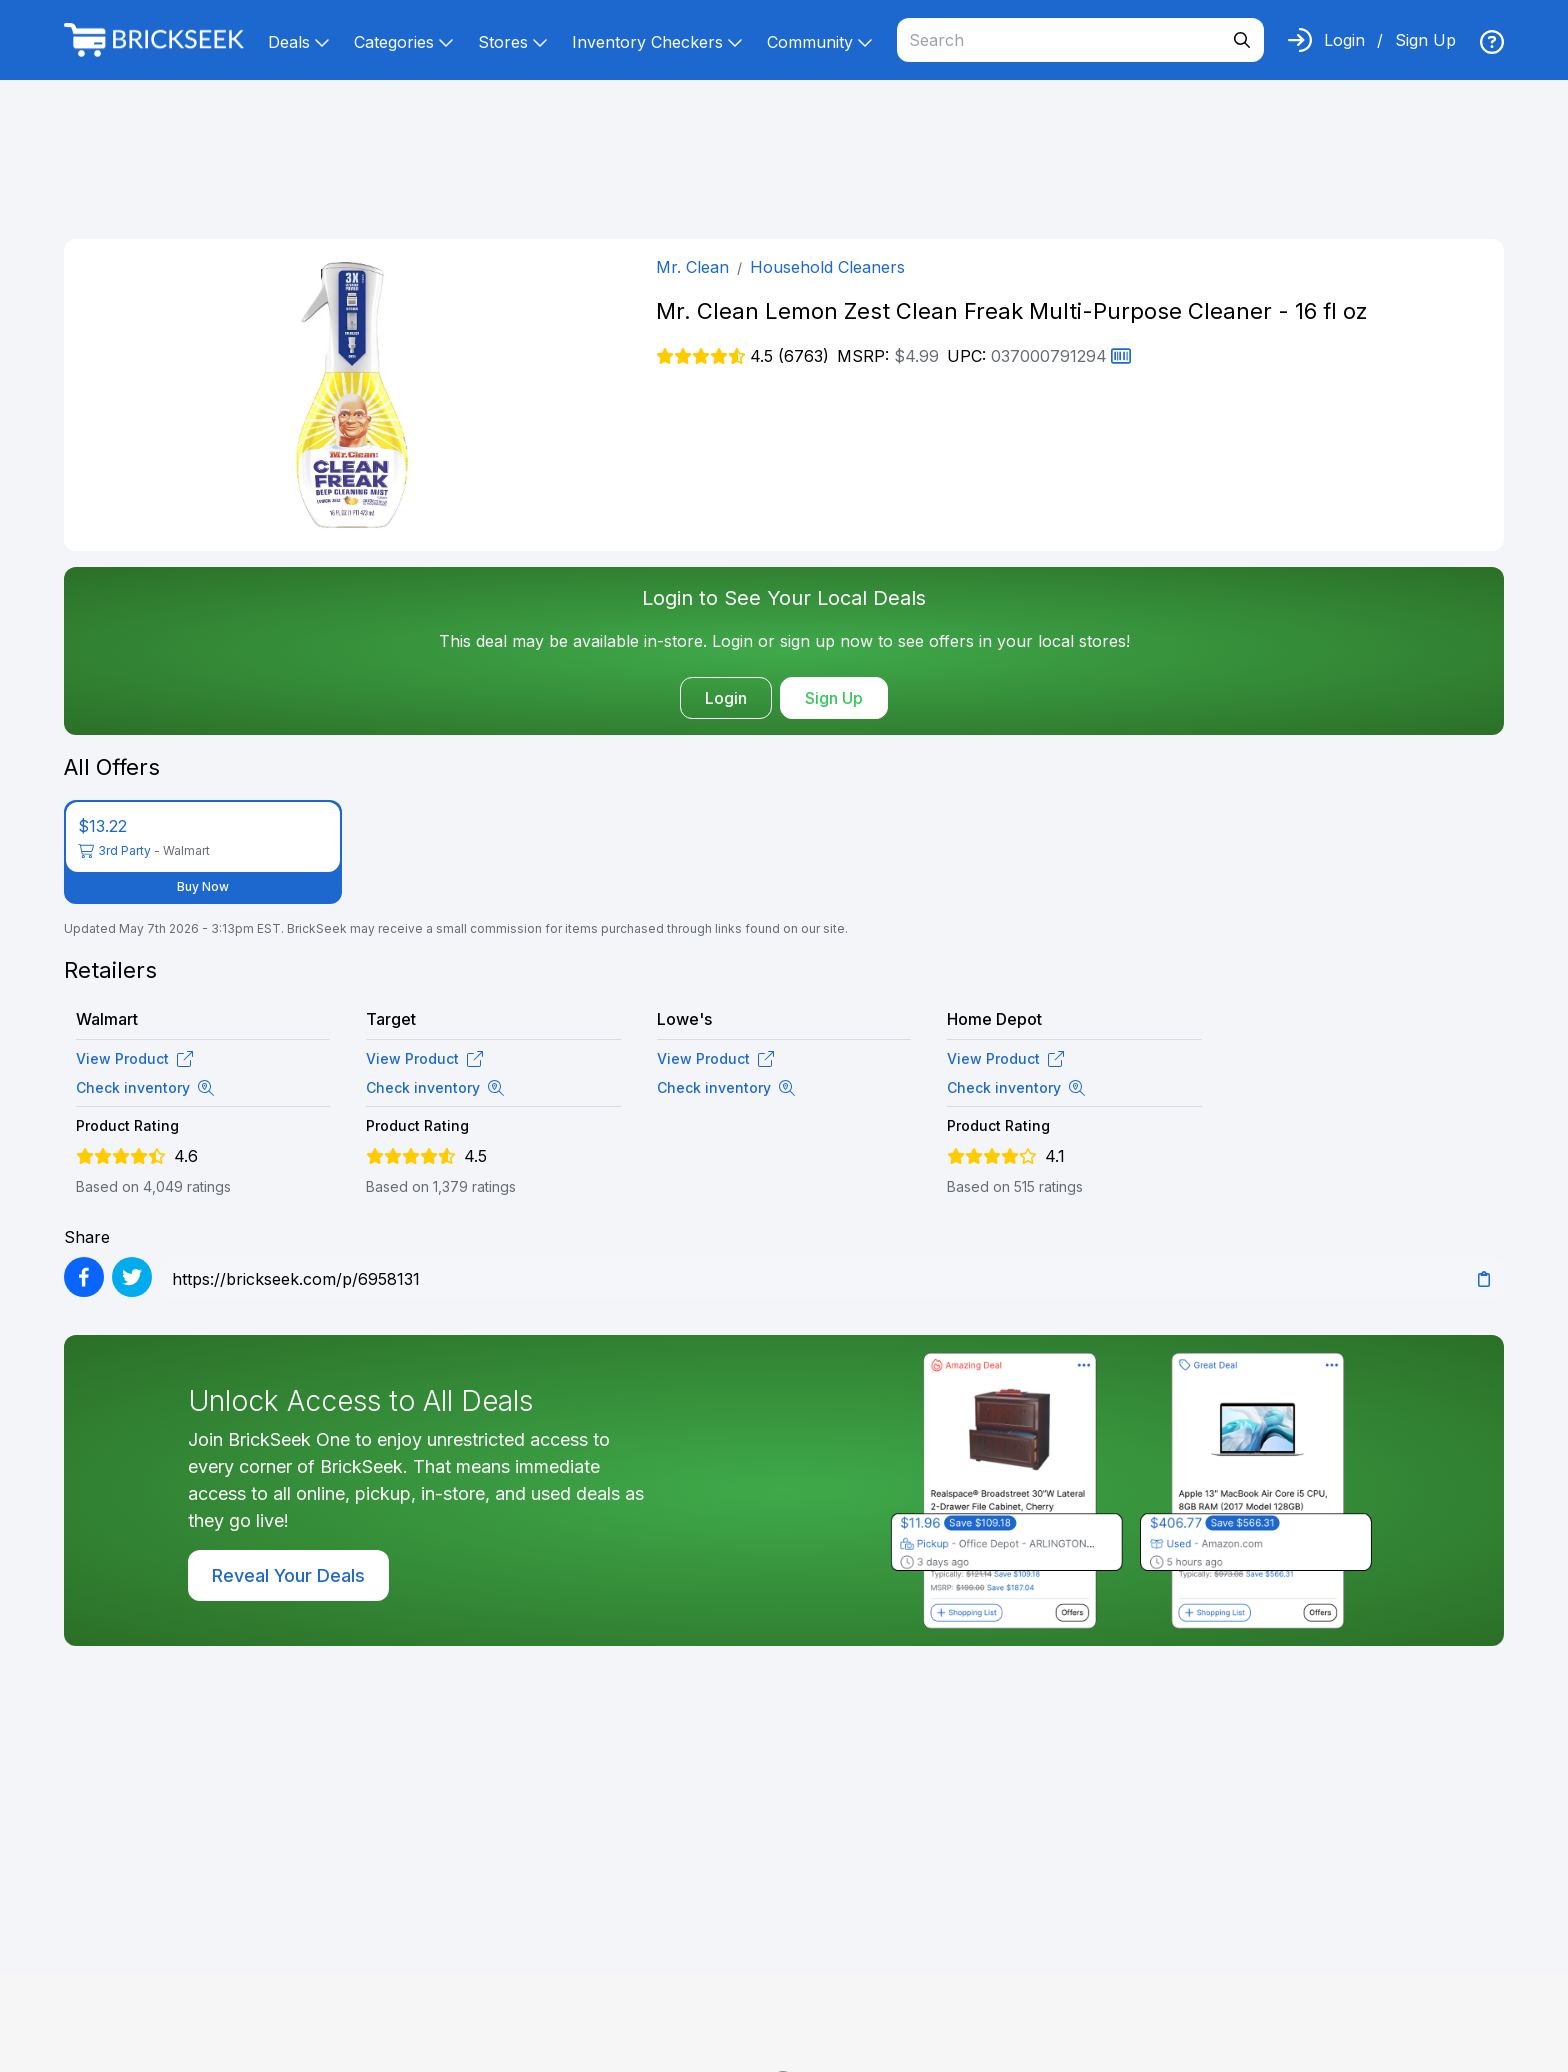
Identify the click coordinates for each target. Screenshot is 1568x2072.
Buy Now (203, 886)
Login (1344, 40)
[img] (1492, 42)
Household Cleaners (827, 267)
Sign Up (1425, 40)
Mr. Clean (692, 267)
